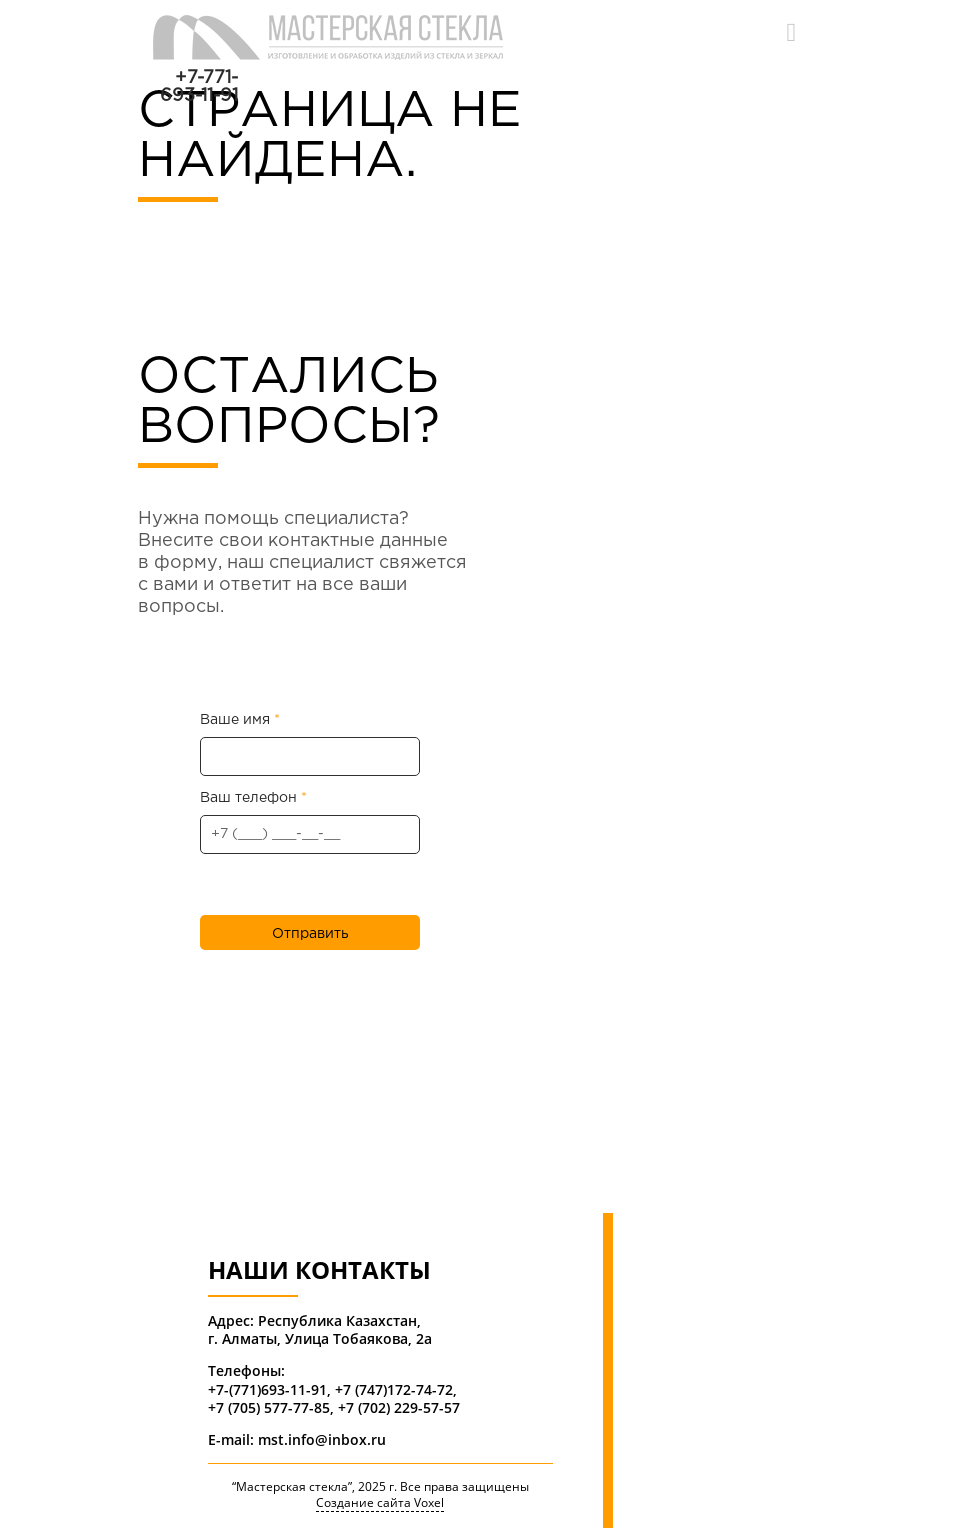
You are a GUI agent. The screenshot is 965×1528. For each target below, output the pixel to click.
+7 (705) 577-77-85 (269, 1407)
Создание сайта (363, 1503)
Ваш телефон (310, 823)
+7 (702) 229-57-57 (399, 1407)
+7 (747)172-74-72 (394, 1389)
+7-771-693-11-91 (199, 87)
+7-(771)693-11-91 (267, 1389)
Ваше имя (310, 745)
